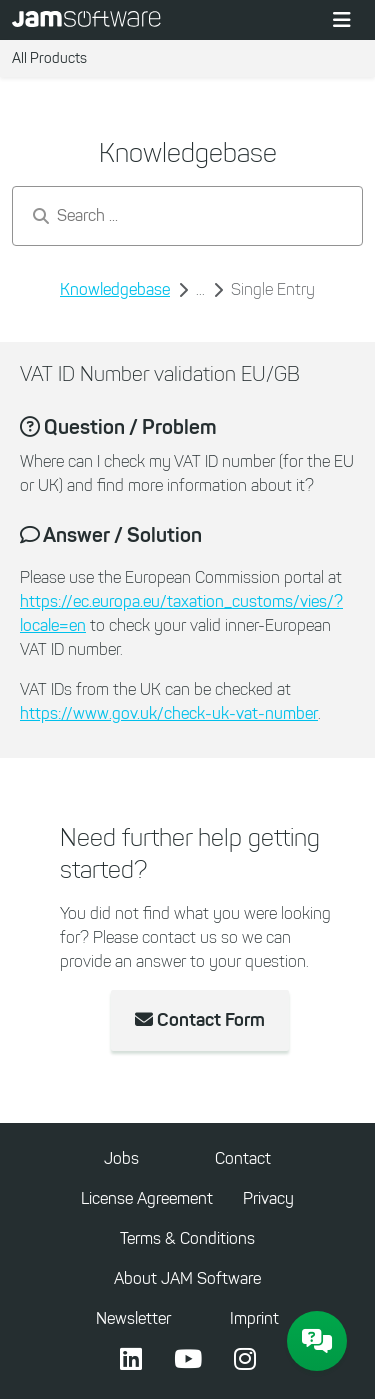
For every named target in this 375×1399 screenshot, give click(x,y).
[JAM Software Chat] (317, 1341)
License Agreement (147, 1198)
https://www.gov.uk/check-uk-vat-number (169, 713)
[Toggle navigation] (342, 20)
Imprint (254, 1318)
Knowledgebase (115, 289)
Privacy (268, 1198)
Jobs (121, 1158)
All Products (49, 58)
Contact (243, 1158)
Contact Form (200, 1020)
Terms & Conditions (187, 1238)
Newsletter (133, 1318)
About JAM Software (187, 1278)
